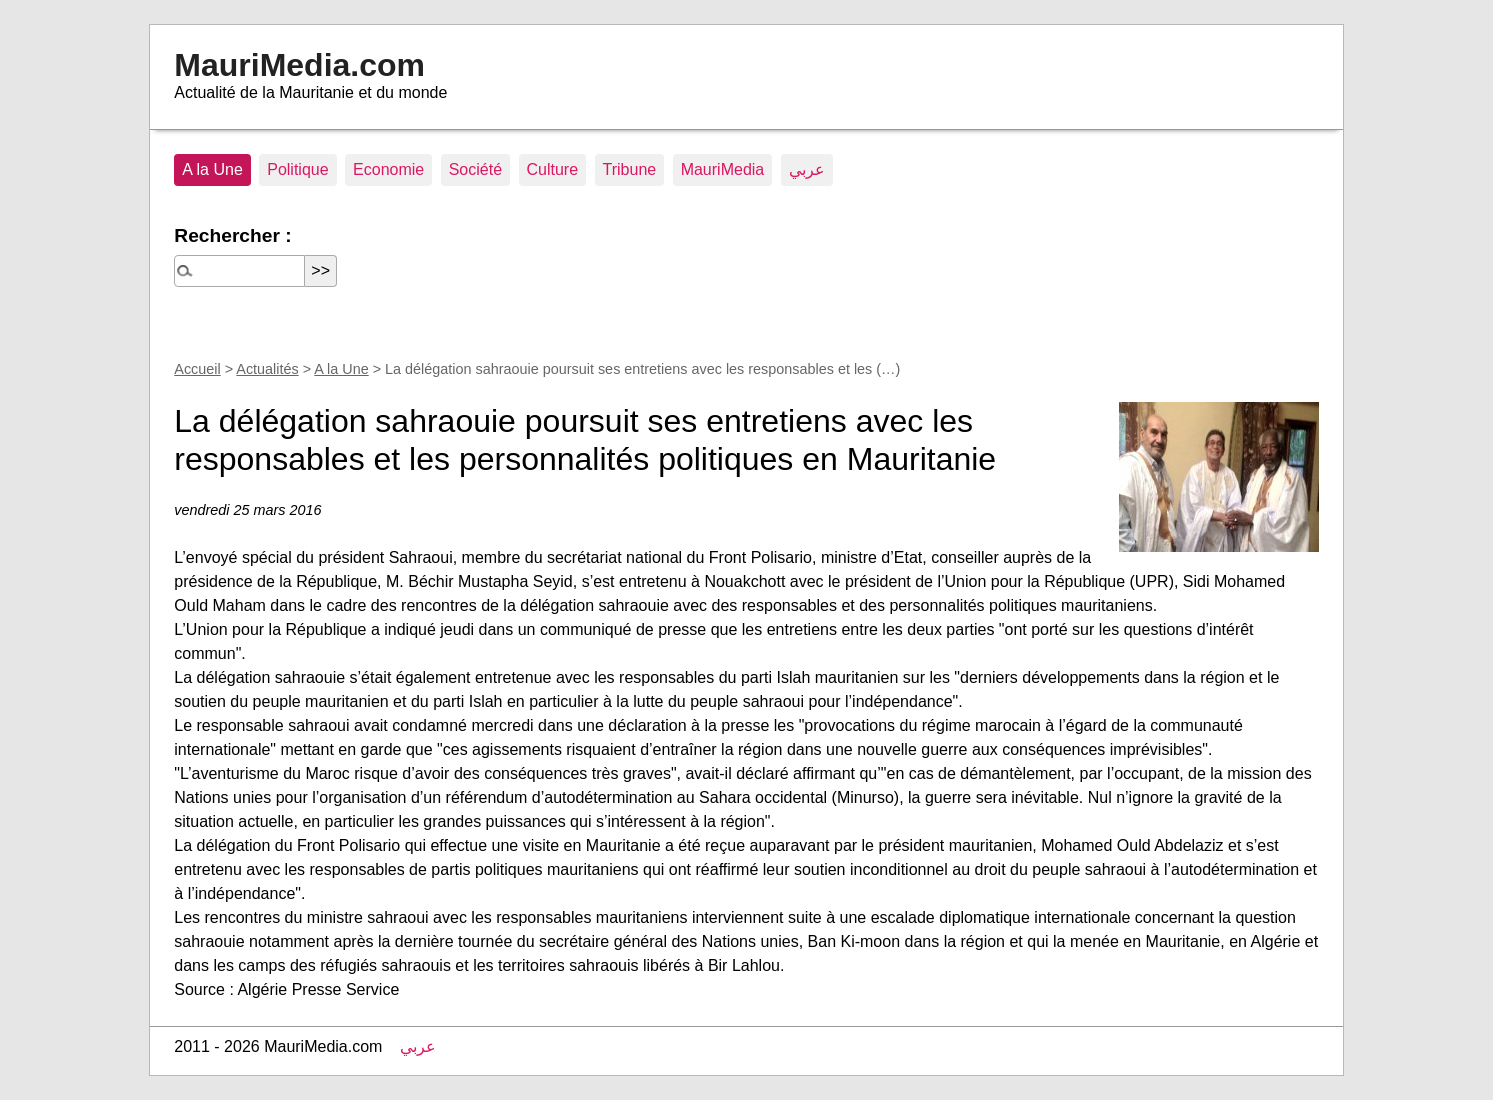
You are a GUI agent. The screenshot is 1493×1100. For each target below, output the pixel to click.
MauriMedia (723, 169)
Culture (553, 169)
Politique (297, 169)
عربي (807, 169)
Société (475, 169)
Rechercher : (232, 235)
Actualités (267, 369)
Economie (388, 169)
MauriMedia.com (299, 65)
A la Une (212, 169)
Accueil (197, 369)
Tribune (630, 169)
